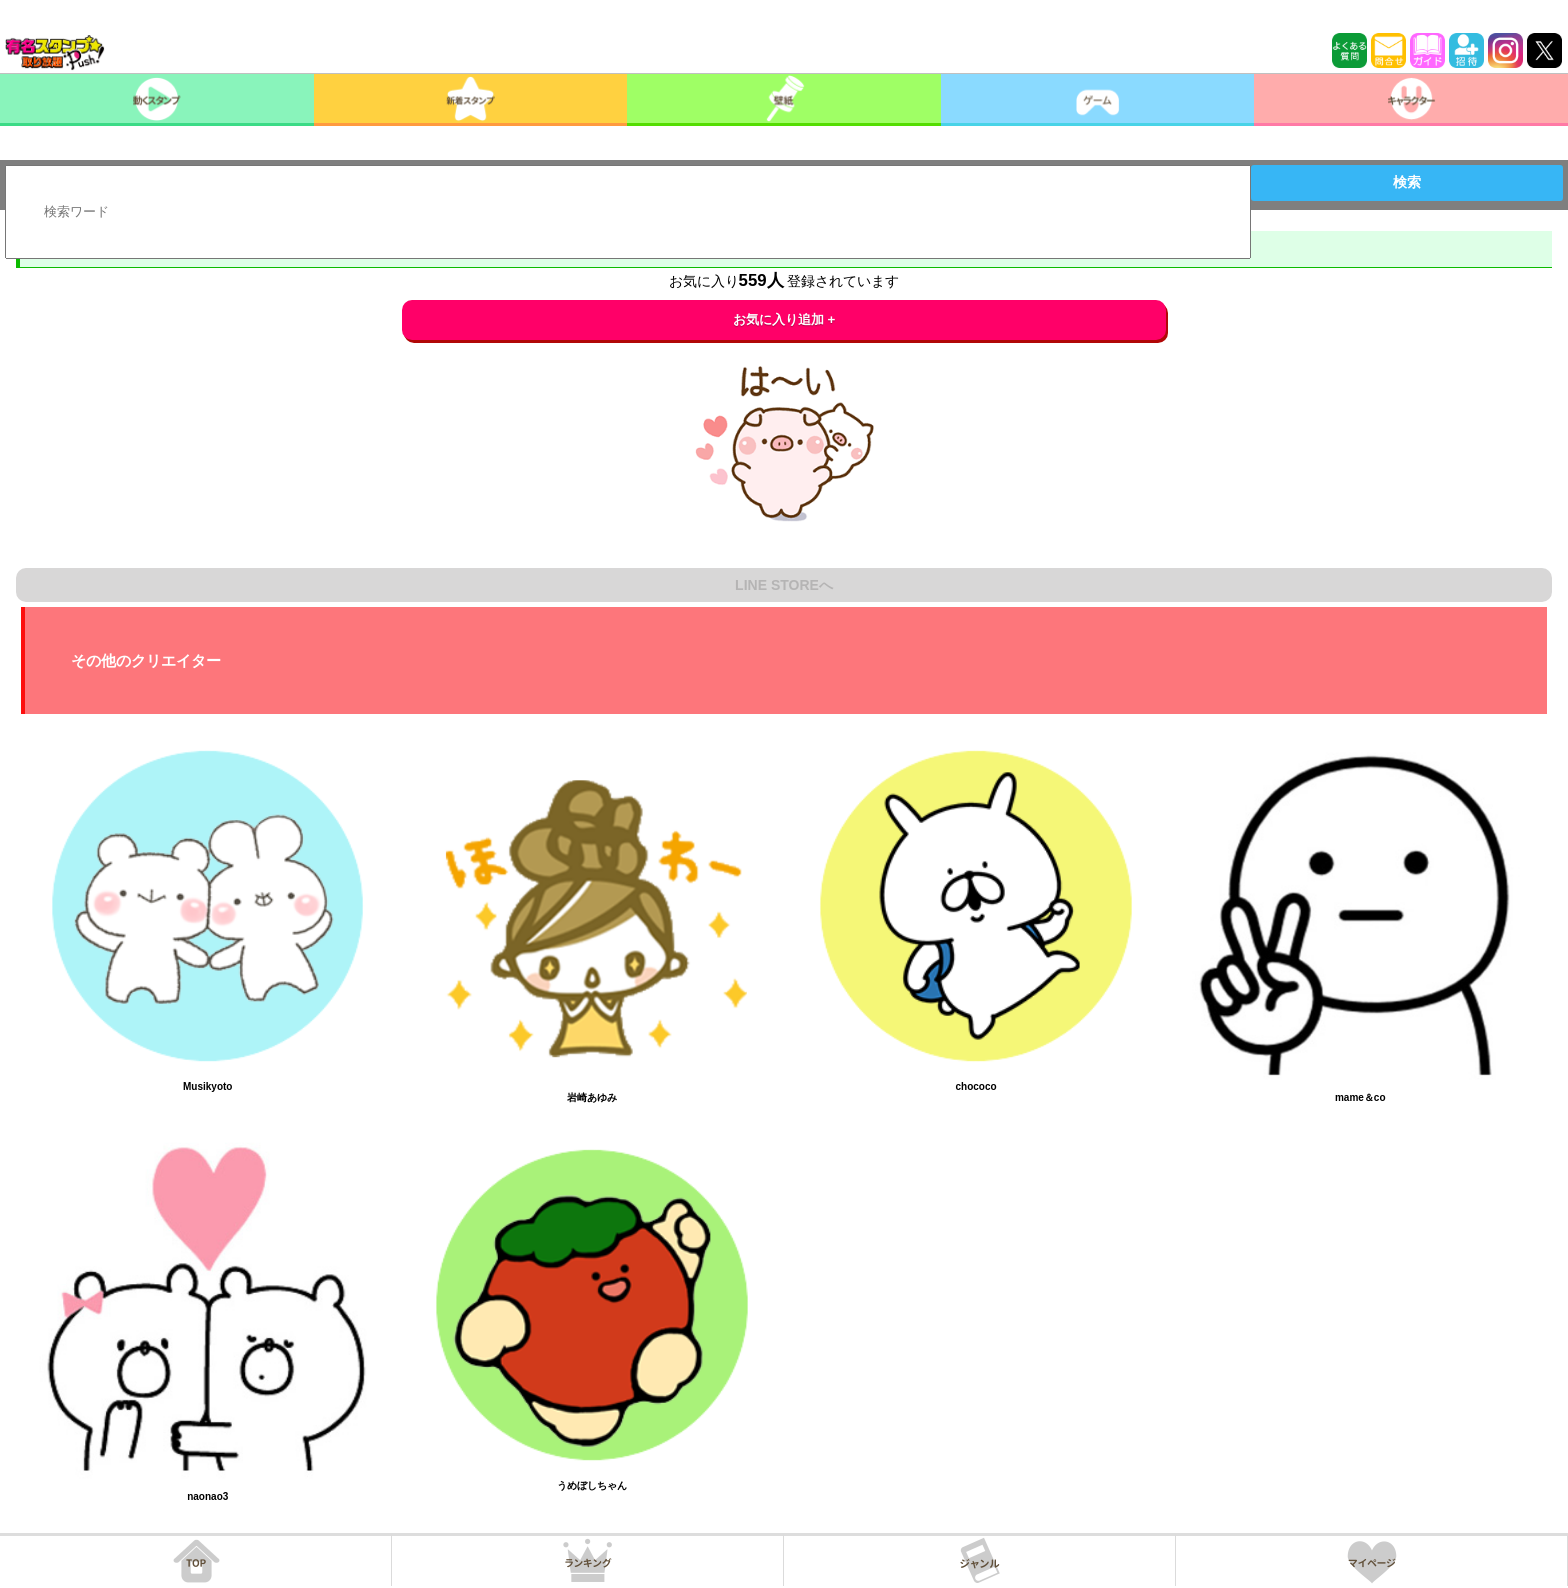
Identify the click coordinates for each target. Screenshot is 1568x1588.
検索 (1407, 182)
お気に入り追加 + (784, 319)
